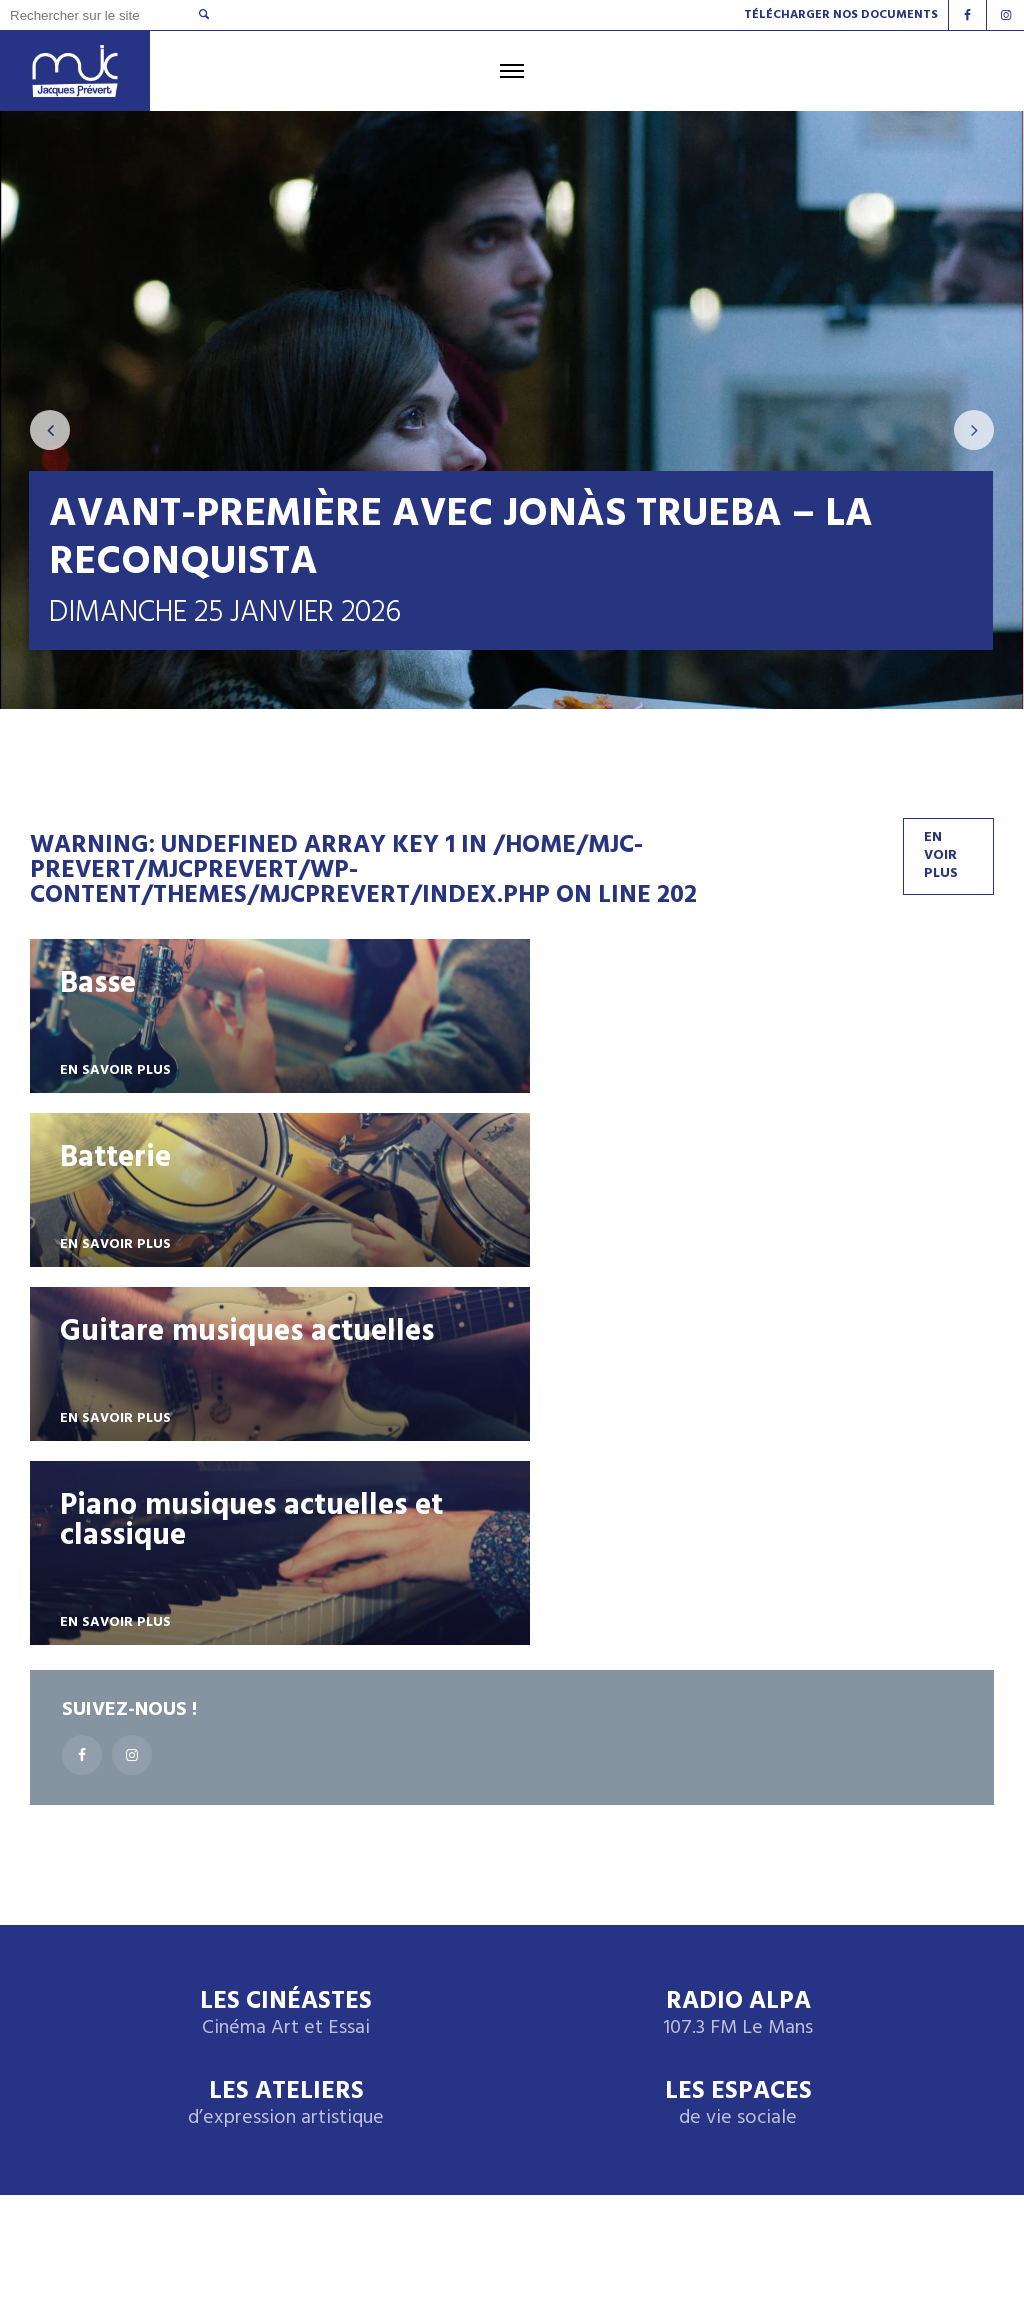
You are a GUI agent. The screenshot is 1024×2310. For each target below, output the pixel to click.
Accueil (72, 1988)
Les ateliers (286, 1758)
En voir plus (941, 857)
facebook (850, 2171)
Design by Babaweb (164, 2228)
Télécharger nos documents (841, 15)
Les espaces (738, 1758)
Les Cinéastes (286, 1668)
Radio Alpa (738, 1668)
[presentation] (50, 431)
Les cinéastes (144, 2152)
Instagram (853, 2129)
